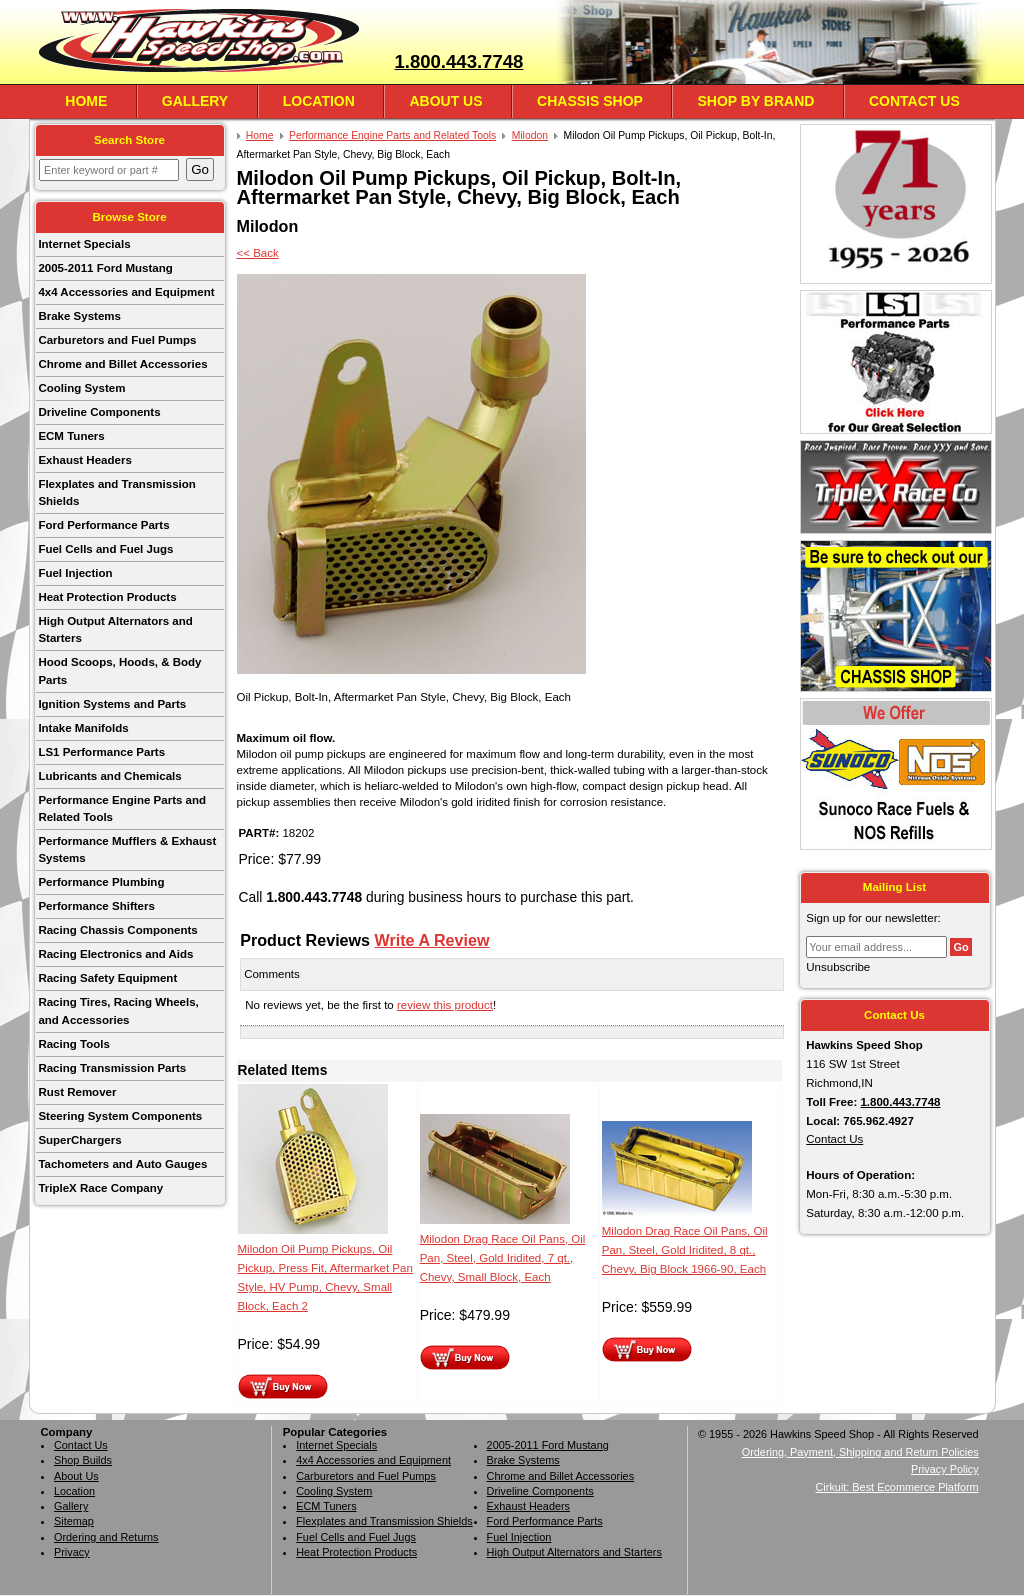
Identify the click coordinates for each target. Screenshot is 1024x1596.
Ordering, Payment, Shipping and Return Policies (860, 1452)
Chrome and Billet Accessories (122, 364)
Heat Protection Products (107, 597)
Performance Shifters (96, 906)
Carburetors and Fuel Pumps (117, 340)
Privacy (72, 1552)
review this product (445, 1005)
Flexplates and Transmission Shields (116, 492)
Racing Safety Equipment (107, 978)
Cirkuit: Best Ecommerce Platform (897, 1487)
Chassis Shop (590, 101)
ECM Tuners (71, 436)
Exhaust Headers (84, 460)
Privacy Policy (945, 1469)
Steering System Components (120, 1116)
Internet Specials (84, 244)
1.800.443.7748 (458, 61)
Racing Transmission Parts (112, 1068)
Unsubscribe (838, 967)
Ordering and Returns (106, 1537)
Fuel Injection (75, 573)
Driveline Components (99, 412)
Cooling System (81, 388)
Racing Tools (73, 1044)
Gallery (195, 101)
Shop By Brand (755, 101)
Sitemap (74, 1521)
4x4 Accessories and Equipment (126, 292)
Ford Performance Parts (103, 525)
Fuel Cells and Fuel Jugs (105, 549)
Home (86, 101)
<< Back (258, 253)
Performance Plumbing (101, 882)
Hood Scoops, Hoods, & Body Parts (119, 670)
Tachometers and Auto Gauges (122, 1164)
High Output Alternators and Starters (115, 629)
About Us (445, 101)
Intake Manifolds (83, 728)
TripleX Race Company (100, 1188)
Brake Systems (79, 316)
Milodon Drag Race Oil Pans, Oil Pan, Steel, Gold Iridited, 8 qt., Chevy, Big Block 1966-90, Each (685, 1250)
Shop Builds (83, 1460)
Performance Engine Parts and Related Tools (122, 808)
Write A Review (432, 940)
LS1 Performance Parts (101, 752)
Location (319, 101)
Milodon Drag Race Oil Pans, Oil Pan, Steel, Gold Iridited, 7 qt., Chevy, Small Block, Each (503, 1258)
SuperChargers (79, 1140)
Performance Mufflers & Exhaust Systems (127, 849)
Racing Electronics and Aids (115, 954)
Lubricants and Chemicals (109, 776)
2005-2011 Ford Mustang (105, 268)
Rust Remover (77, 1092)
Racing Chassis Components (117, 930)
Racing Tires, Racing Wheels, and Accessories (118, 1010)
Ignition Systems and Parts (112, 704)
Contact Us (914, 101)
